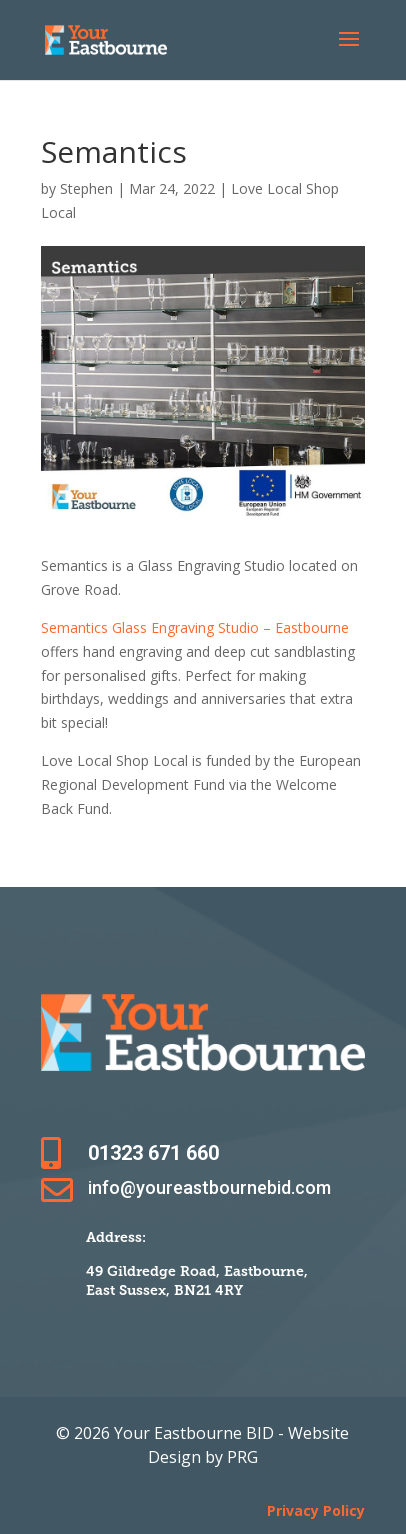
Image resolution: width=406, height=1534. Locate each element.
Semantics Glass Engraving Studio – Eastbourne (195, 627)
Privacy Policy (316, 1510)
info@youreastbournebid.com (209, 1187)
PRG (242, 1457)
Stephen (86, 188)
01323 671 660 (153, 1153)
